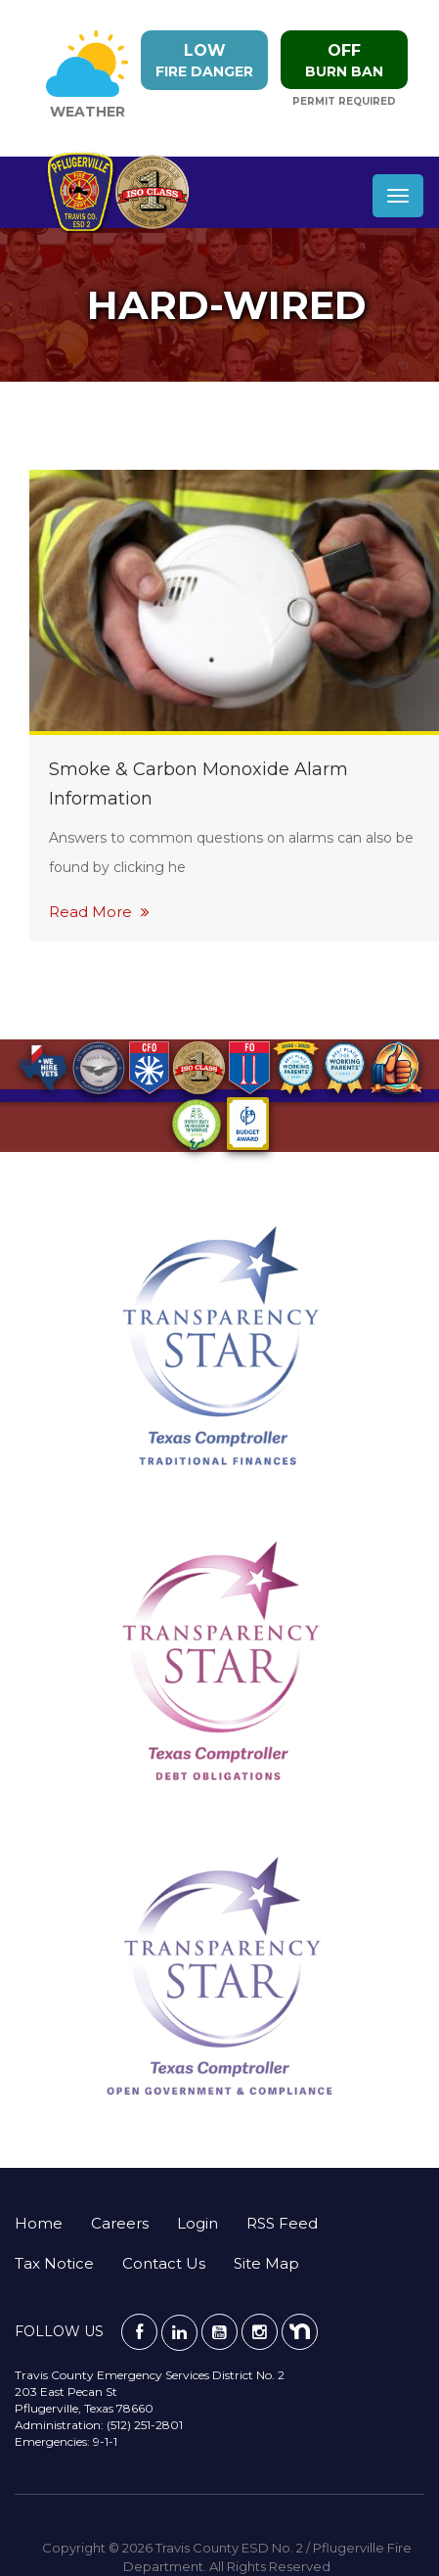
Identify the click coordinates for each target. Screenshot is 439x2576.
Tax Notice (54, 2263)
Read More (99, 911)
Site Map (266, 2263)
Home (39, 2223)
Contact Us (163, 2263)
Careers (120, 2223)
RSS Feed (282, 2223)
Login (197, 2223)
